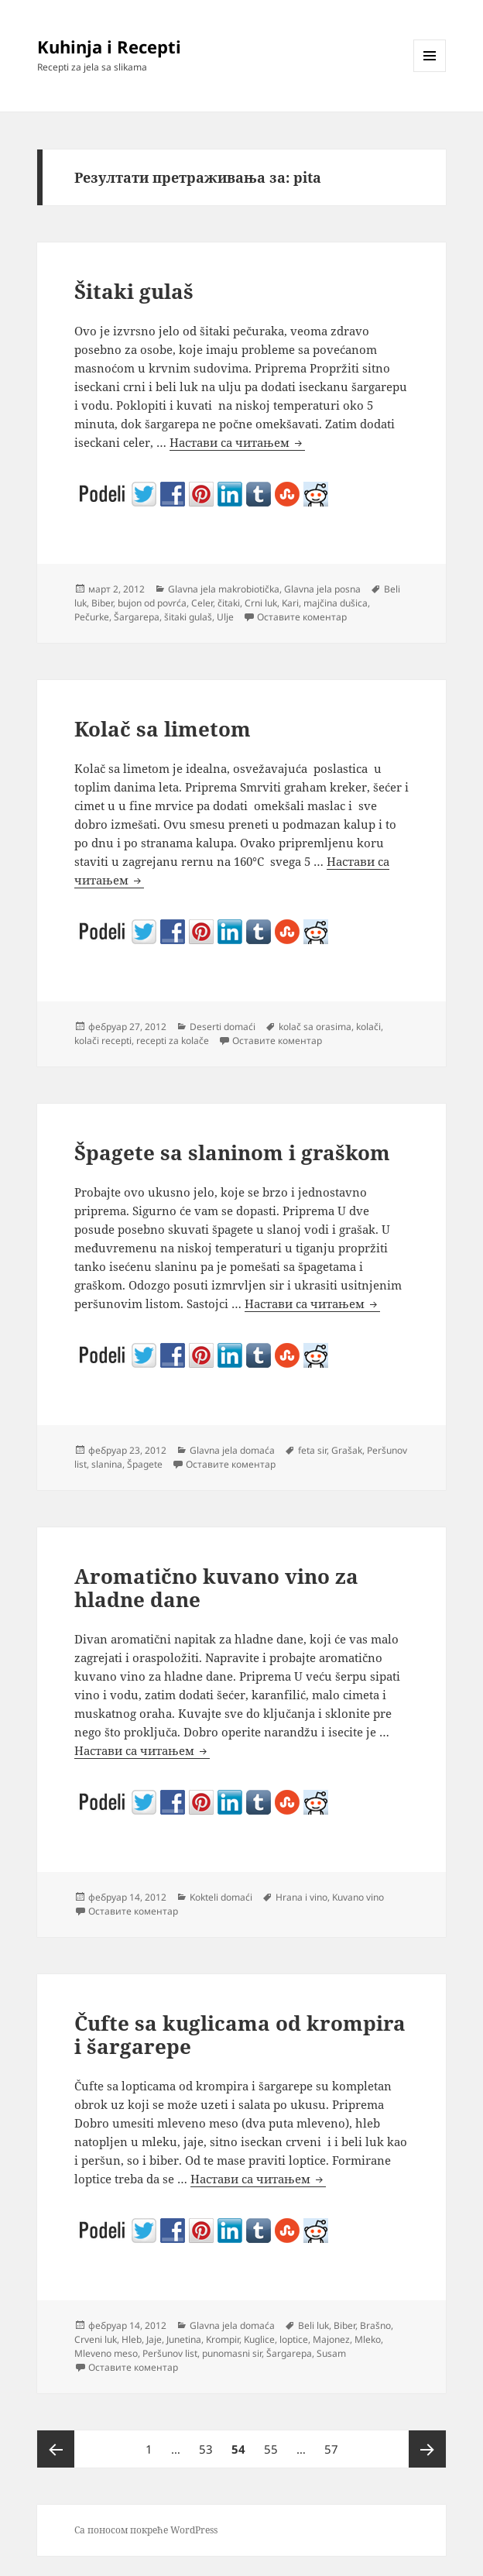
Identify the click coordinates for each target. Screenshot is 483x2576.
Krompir (222, 2339)
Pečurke (91, 616)
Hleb (132, 2339)
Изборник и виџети (430, 71)
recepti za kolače (172, 1040)
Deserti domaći (222, 1026)
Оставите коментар (302, 616)
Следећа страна (427, 2449)
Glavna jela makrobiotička (223, 589)
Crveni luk (95, 2339)
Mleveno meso (106, 2353)
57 (335, 2443)
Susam (331, 2353)
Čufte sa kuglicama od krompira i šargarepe (240, 2034)
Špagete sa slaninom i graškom (232, 1152)
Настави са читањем (237, 442)
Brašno (375, 2325)
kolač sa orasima (315, 1026)
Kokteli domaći (221, 1897)
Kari (290, 603)
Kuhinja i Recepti (109, 46)
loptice (293, 2339)
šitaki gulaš (188, 616)
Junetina (183, 2339)
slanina (106, 1464)
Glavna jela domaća (232, 1450)
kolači (368, 1026)
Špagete (145, 1464)
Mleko (368, 2339)
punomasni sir (232, 2353)
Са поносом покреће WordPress (146, 2530)
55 (274, 2443)
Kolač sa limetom (162, 729)
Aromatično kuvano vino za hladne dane (216, 1587)
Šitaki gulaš (134, 291)
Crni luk (261, 603)
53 (209, 2443)
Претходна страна (55, 2449)
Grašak (346, 1450)
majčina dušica (335, 603)
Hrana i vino (301, 1897)
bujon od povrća (152, 603)
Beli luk (313, 2325)
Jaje (154, 2339)
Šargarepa (136, 616)
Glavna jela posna (322, 589)
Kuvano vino (358, 1897)
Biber (102, 603)
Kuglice (259, 2339)
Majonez (331, 2339)
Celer (202, 603)
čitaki (229, 603)
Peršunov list (169, 2353)
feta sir (312, 1450)
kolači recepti (103, 1040)
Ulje (225, 616)
